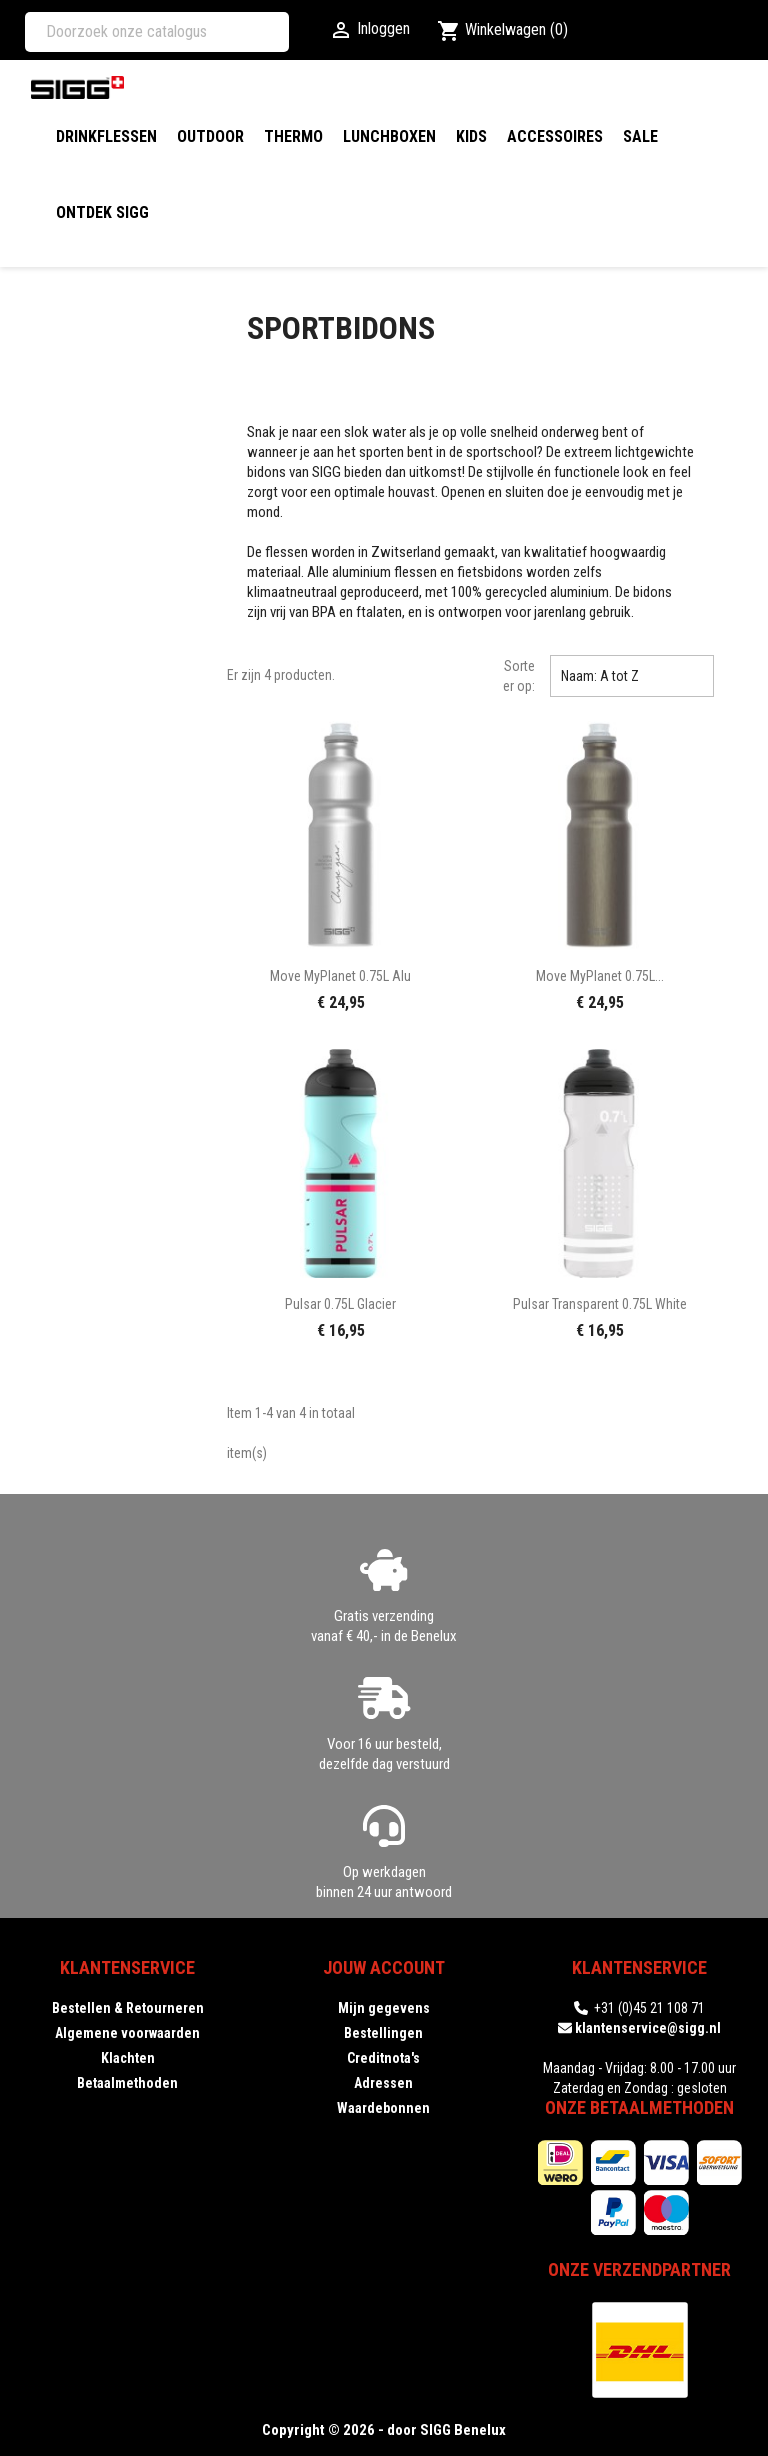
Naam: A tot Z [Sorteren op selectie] (632, 676)
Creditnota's (383, 2058)
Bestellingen (383, 2033)
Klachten (128, 2058)
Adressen (383, 2083)
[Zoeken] (157, 32)
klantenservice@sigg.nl (648, 2028)
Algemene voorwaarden (127, 2033)
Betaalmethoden (127, 2083)
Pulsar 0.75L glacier (340, 1304)
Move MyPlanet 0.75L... (600, 976)
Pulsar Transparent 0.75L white (600, 1304)
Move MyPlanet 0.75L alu (340, 976)
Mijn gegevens (384, 2008)
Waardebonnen (383, 2108)
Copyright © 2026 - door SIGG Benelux (384, 2430)
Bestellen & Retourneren (128, 2008)
